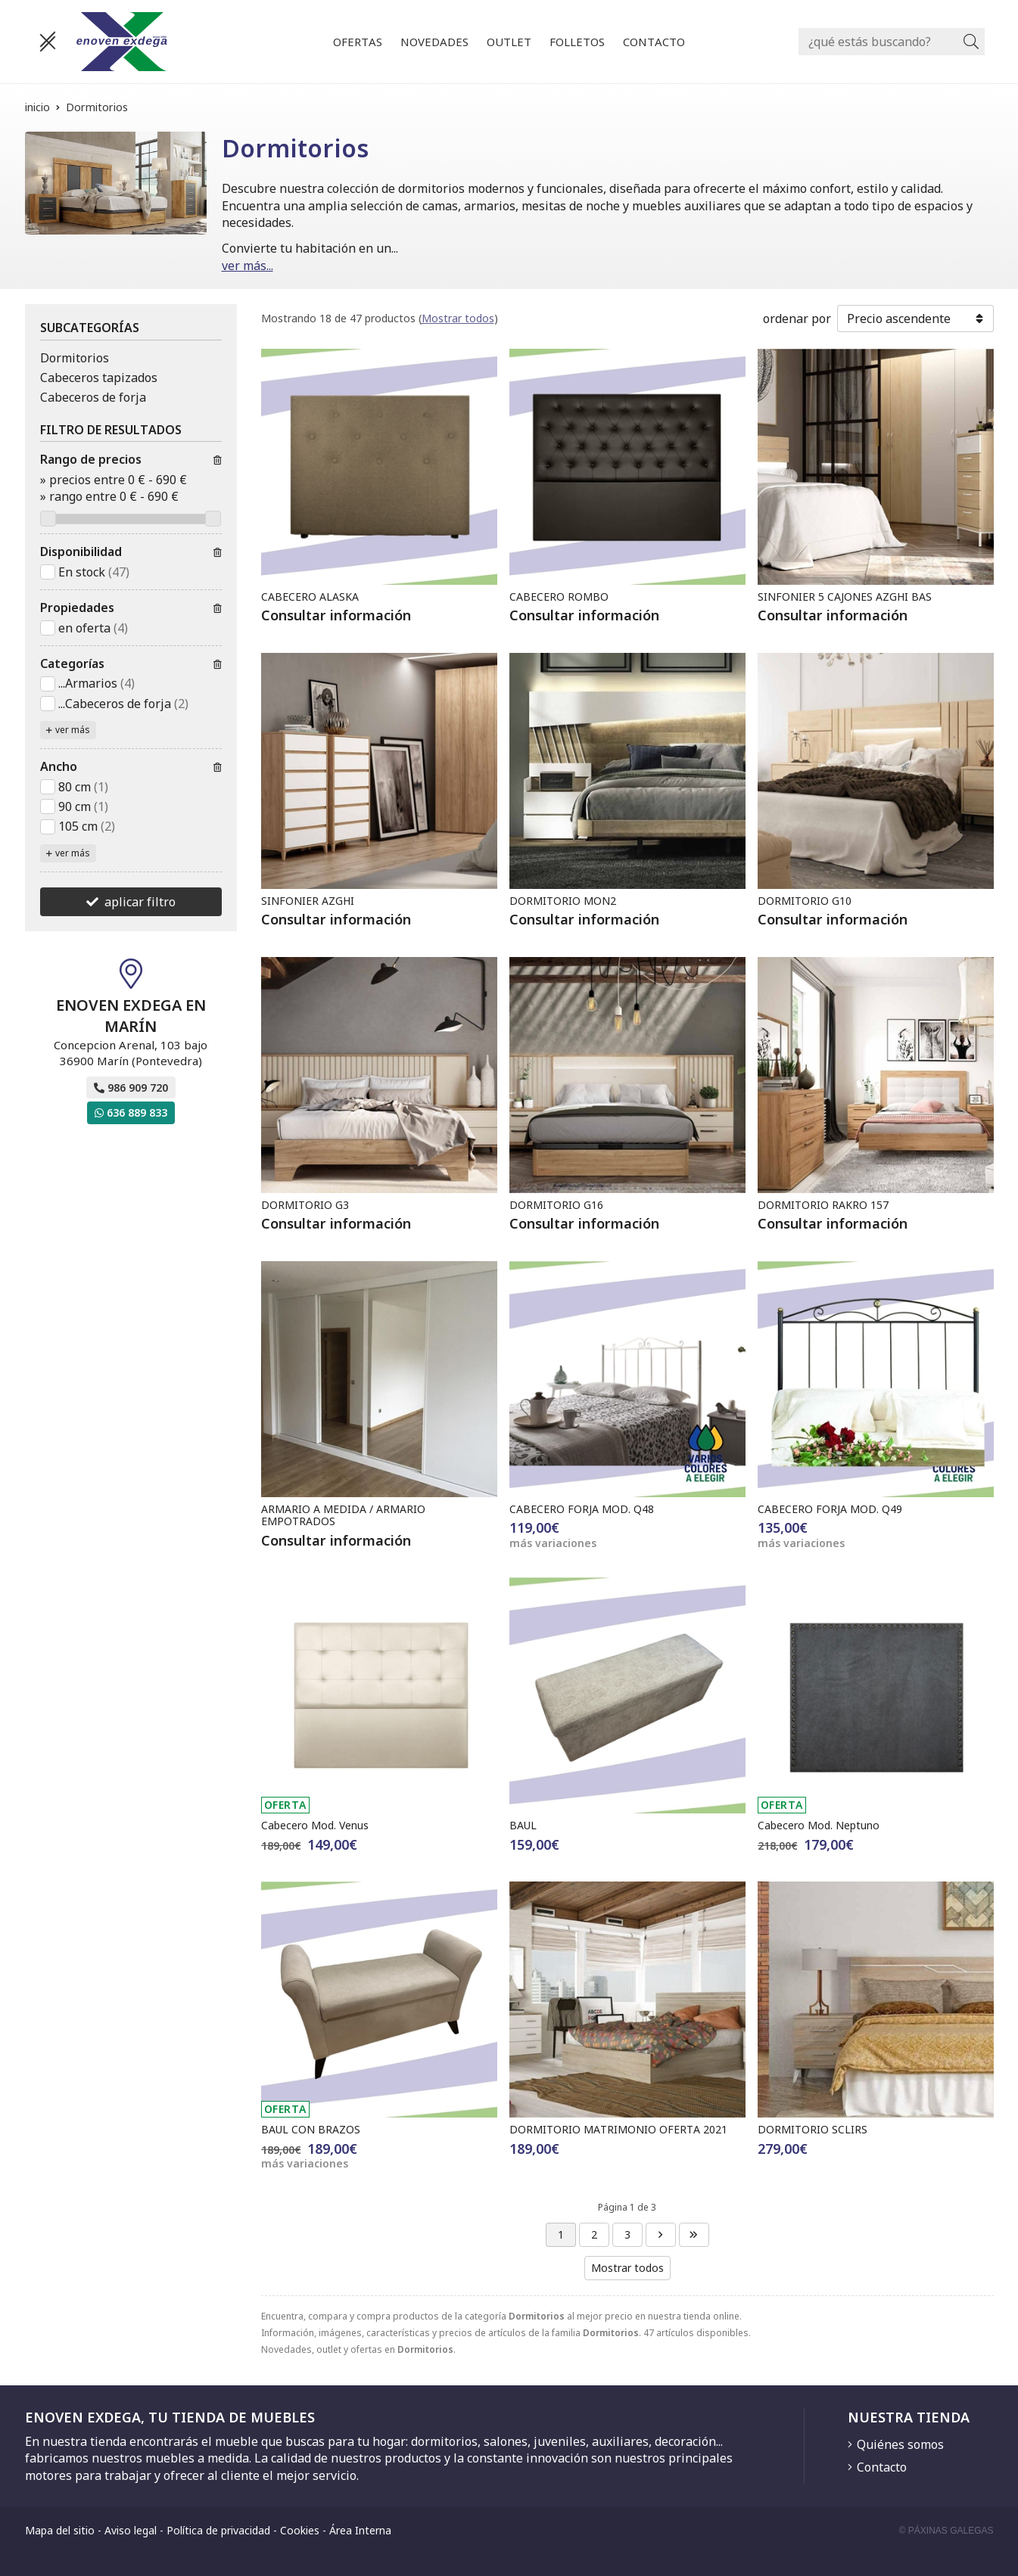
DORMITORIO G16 (556, 1205)
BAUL (523, 1825)
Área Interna (360, 2530)
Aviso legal (130, 2530)
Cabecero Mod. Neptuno (818, 1825)
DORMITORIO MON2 (562, 900)
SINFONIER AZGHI (307, 900)
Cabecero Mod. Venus (315, 1825)
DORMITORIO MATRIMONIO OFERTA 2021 (618, 2129)
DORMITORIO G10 (804, 900)
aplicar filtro (140, 901)
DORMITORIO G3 (305, 1205)
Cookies (299, 2530)
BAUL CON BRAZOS (310, 2129)
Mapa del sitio (60, 2530)
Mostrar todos (458, 318)
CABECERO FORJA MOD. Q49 (830, 1509)
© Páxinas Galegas (946, 2530)
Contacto (882, 2467)
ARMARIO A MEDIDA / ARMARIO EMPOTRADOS (343, 1515)
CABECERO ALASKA (310, 596)
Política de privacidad (218, 2530)
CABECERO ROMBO (559, 596)
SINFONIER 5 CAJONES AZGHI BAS (845, 596)
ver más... (247, 265)
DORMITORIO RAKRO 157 (823, 1205)
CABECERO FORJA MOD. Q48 (581, 1509)
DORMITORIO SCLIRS (812, 2129)
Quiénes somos (900, 2444)
